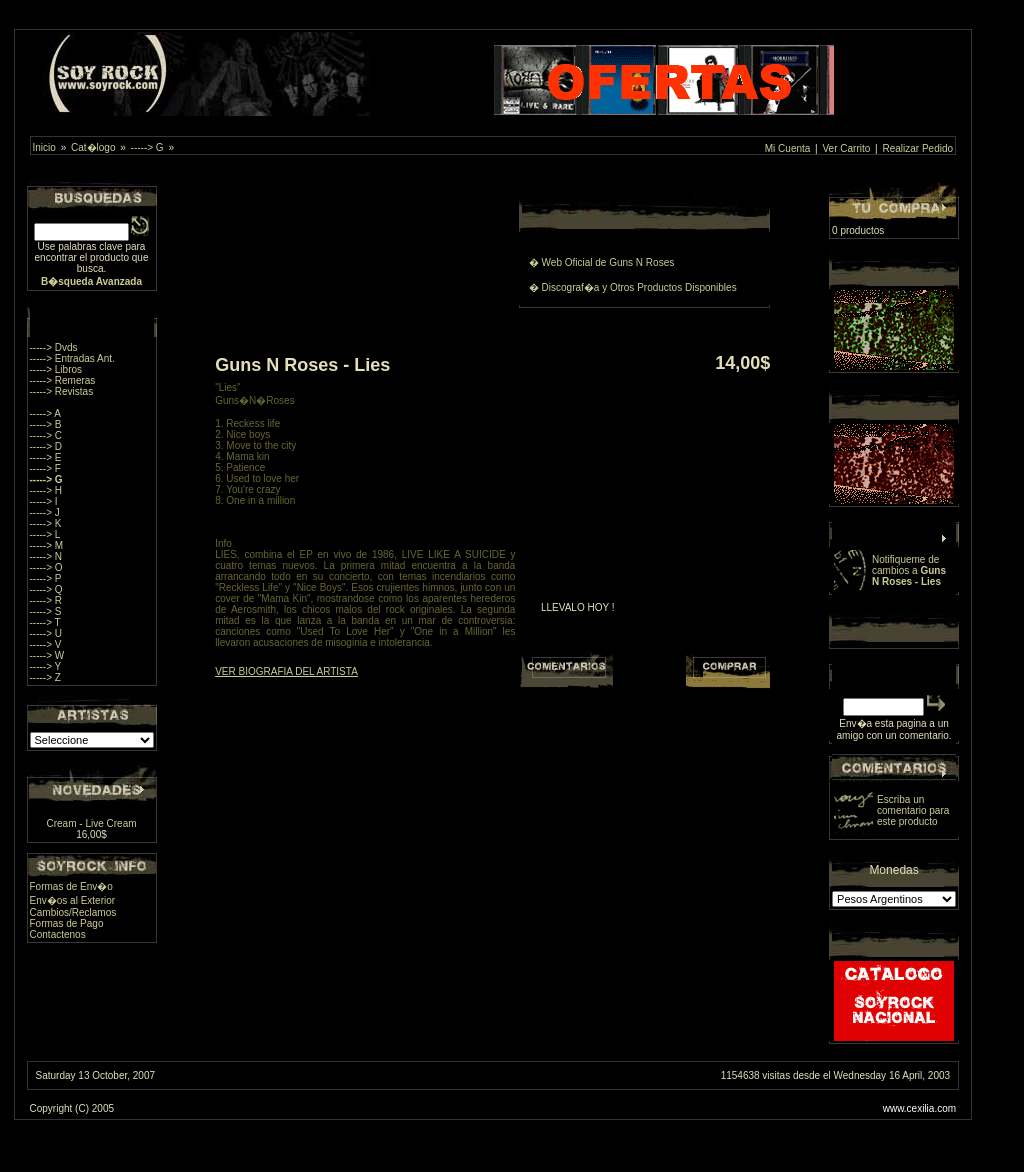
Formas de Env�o (71, 886)
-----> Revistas (62, 391)
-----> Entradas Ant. (72, 358)
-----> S (46, 611)
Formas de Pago (67, 923)
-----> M (47, 545)
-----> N (46, 556)
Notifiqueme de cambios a (909, 570)
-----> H (46, 490)
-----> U (46, 633)
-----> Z (45, 677)
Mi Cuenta (788, 148)
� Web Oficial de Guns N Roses (601, 262)
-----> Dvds (54, 347)
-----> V (46, 644)
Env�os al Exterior (73, 900)
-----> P (46, 578)
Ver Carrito (847, 148)
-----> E (46, 457)
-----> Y (46, 666)
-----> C (46, 435)
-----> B (46, 424)
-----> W (47, 655)
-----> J (45, 512)
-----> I (44, 501)
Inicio (44, 147)
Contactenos (58, 934)
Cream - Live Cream (92, 823)
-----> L (45, 534)
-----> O (46, 567)
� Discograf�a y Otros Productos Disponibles (633, 287)
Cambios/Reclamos (73, 912)
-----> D (46, 446)
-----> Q (46, 589)
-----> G (147, 147)
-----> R (46, 600)
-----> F (45, 468)
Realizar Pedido (917, 148)
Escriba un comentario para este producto (913, 810)
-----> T (45, 622)
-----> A (45, 413)
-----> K (46, 523)
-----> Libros (56, 369)
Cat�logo (93, 147)
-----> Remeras (63, 380)
